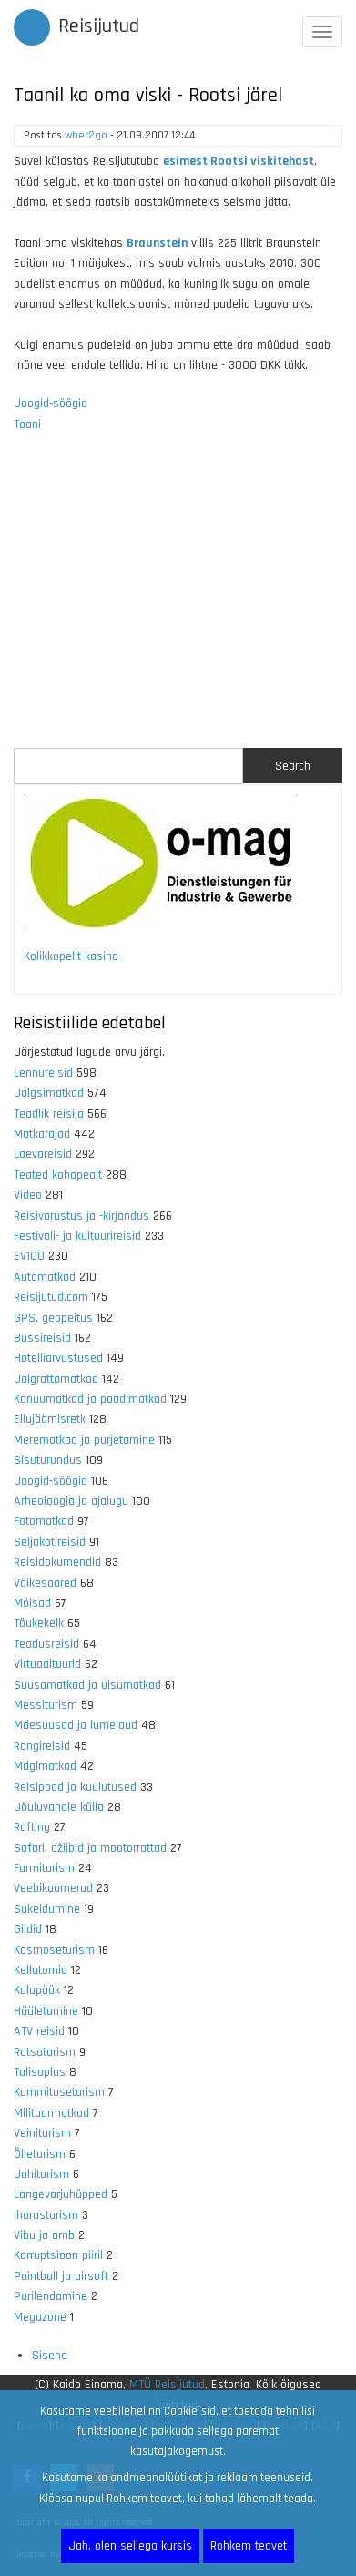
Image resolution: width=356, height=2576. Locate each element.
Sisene (49, 2355)
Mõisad (32, 1603)
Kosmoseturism (54, 1950)
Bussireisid (42, 1338)
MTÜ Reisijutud (167, 2385)
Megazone (40, 2317)
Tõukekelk (39, 1623)
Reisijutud (98, 26)
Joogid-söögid (50, 403)
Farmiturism (44, 1868)
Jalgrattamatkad (56, 1379)
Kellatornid (40, 1970)
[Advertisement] (178, 602)
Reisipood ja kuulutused (75, 1787)
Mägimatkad (45, 1766)
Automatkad (45, 1277)
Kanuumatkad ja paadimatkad (90, 1399)
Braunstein (157, 243)
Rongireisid (42, 1746)
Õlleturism (40, 2154)
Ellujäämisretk (50, 1419)
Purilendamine (50, 2296)
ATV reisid (39, 2031)
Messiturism (45, 1705)
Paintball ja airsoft (61, 2276)
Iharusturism (46, 2215)
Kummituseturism (59, 2092)
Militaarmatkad (51, 2113)
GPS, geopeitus (53, 1318)
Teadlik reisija (49, 1114)
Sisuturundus (48, 1460)
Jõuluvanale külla (59, 1807)
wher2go (86, 135)
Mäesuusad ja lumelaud (75, 1725)
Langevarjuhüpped (60, 2194)
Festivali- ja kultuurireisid (77, 1236)
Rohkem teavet (248, 2546)
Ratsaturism (45, 2052)
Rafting (32, 1827)
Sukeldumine (47, 1909)
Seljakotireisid (50, 1542)
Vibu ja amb (44, 2235)
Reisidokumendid (57, 1562)
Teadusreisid (46, 1644)
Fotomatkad (44, 1521)
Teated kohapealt (58, 1175)
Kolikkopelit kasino (71, 956)
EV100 (29, 1256)
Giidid (28, 1929)
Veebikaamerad (53, 1888)
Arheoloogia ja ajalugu (71, 1501)
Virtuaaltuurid (47, 1664)
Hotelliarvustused (58, 1358)
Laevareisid (43, 1154)
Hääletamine (46, 2011)
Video (28, 1195)
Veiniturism (42, 2133)
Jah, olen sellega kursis (130, 2546)
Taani (27, 424)
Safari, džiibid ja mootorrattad (90, 1848)
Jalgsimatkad (49, 1093)
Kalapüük (37, 1990)
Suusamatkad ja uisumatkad (87, 1685)
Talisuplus (40, 2072)
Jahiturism (41, 2174)
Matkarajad (42, 1134)
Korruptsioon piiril (58, 2255)
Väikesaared (45, 1583)
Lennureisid (43, 1073)
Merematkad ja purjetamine (84, 1440)
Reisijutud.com (51, 1297)
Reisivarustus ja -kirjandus (81, 1216)
